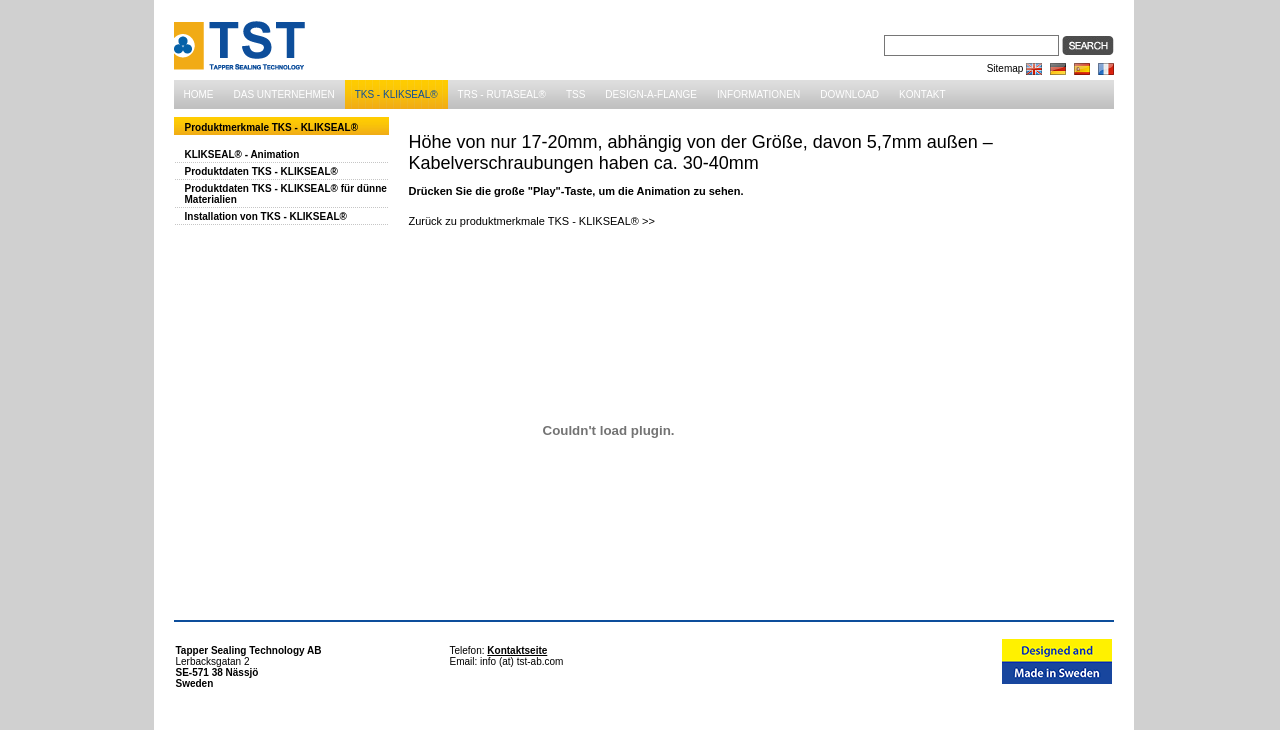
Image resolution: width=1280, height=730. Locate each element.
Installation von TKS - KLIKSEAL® (266, 216)
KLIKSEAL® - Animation (242, 154)
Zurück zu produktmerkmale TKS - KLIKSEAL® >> (532, 221)
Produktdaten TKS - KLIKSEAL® (261, 171)
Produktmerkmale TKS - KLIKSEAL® (272, 127)
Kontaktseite (517, 650)
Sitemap (1005, 68)
